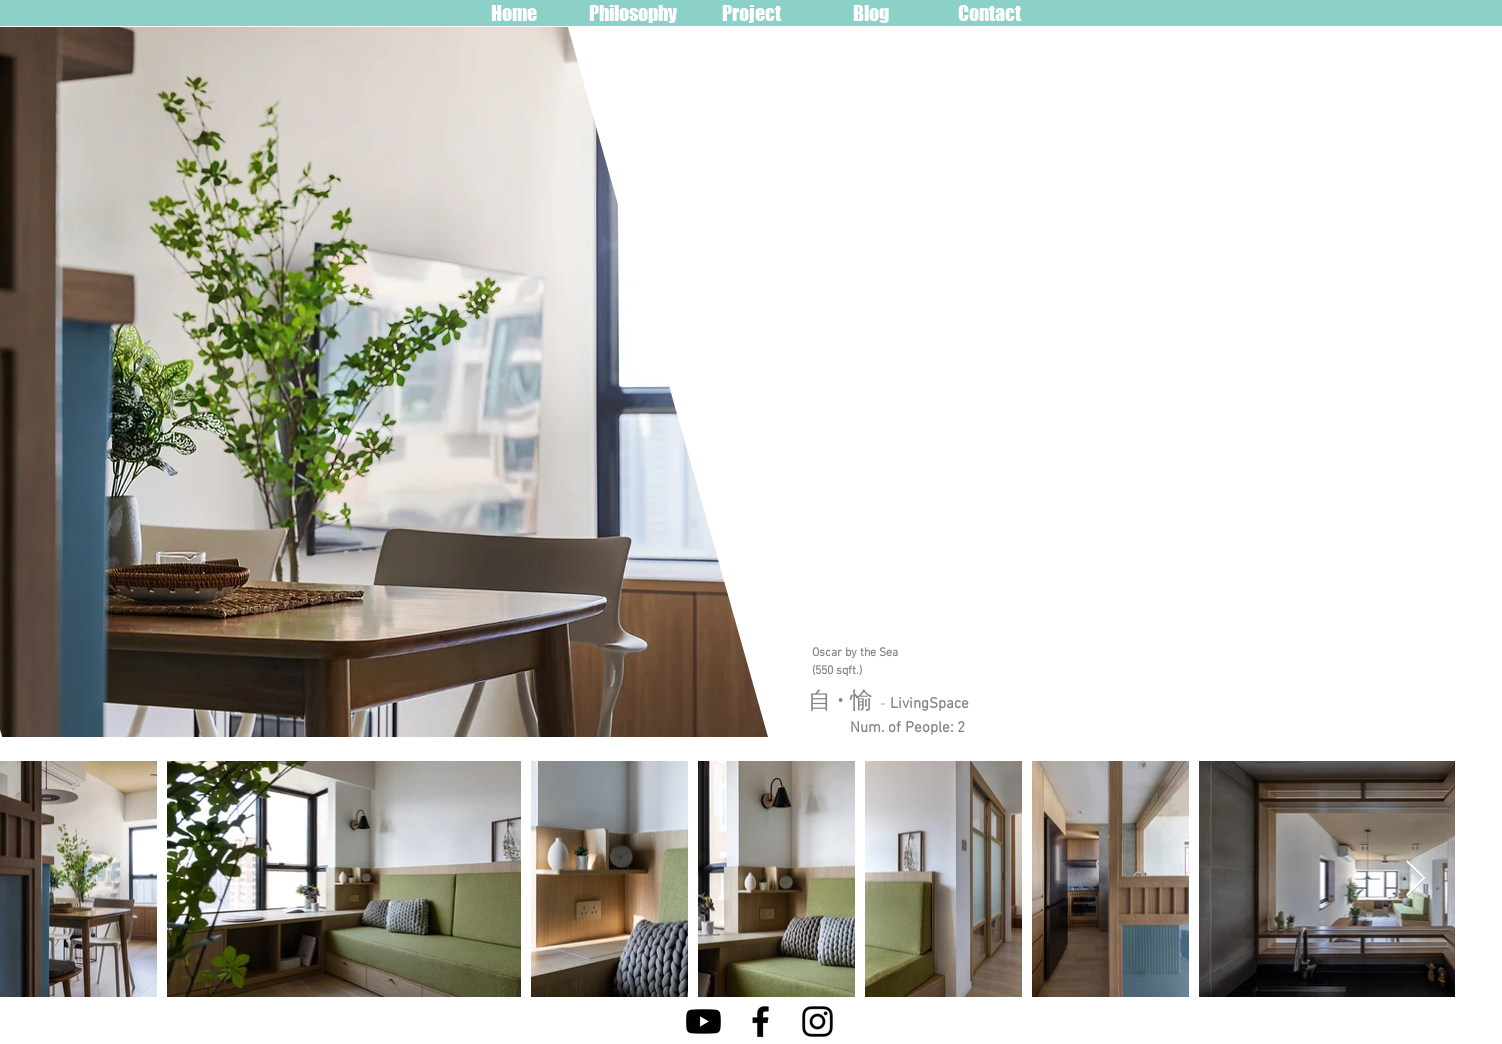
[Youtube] (703, 1021)
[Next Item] (1415, 879)
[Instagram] (817, 1021)
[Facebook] (760, 1021)
